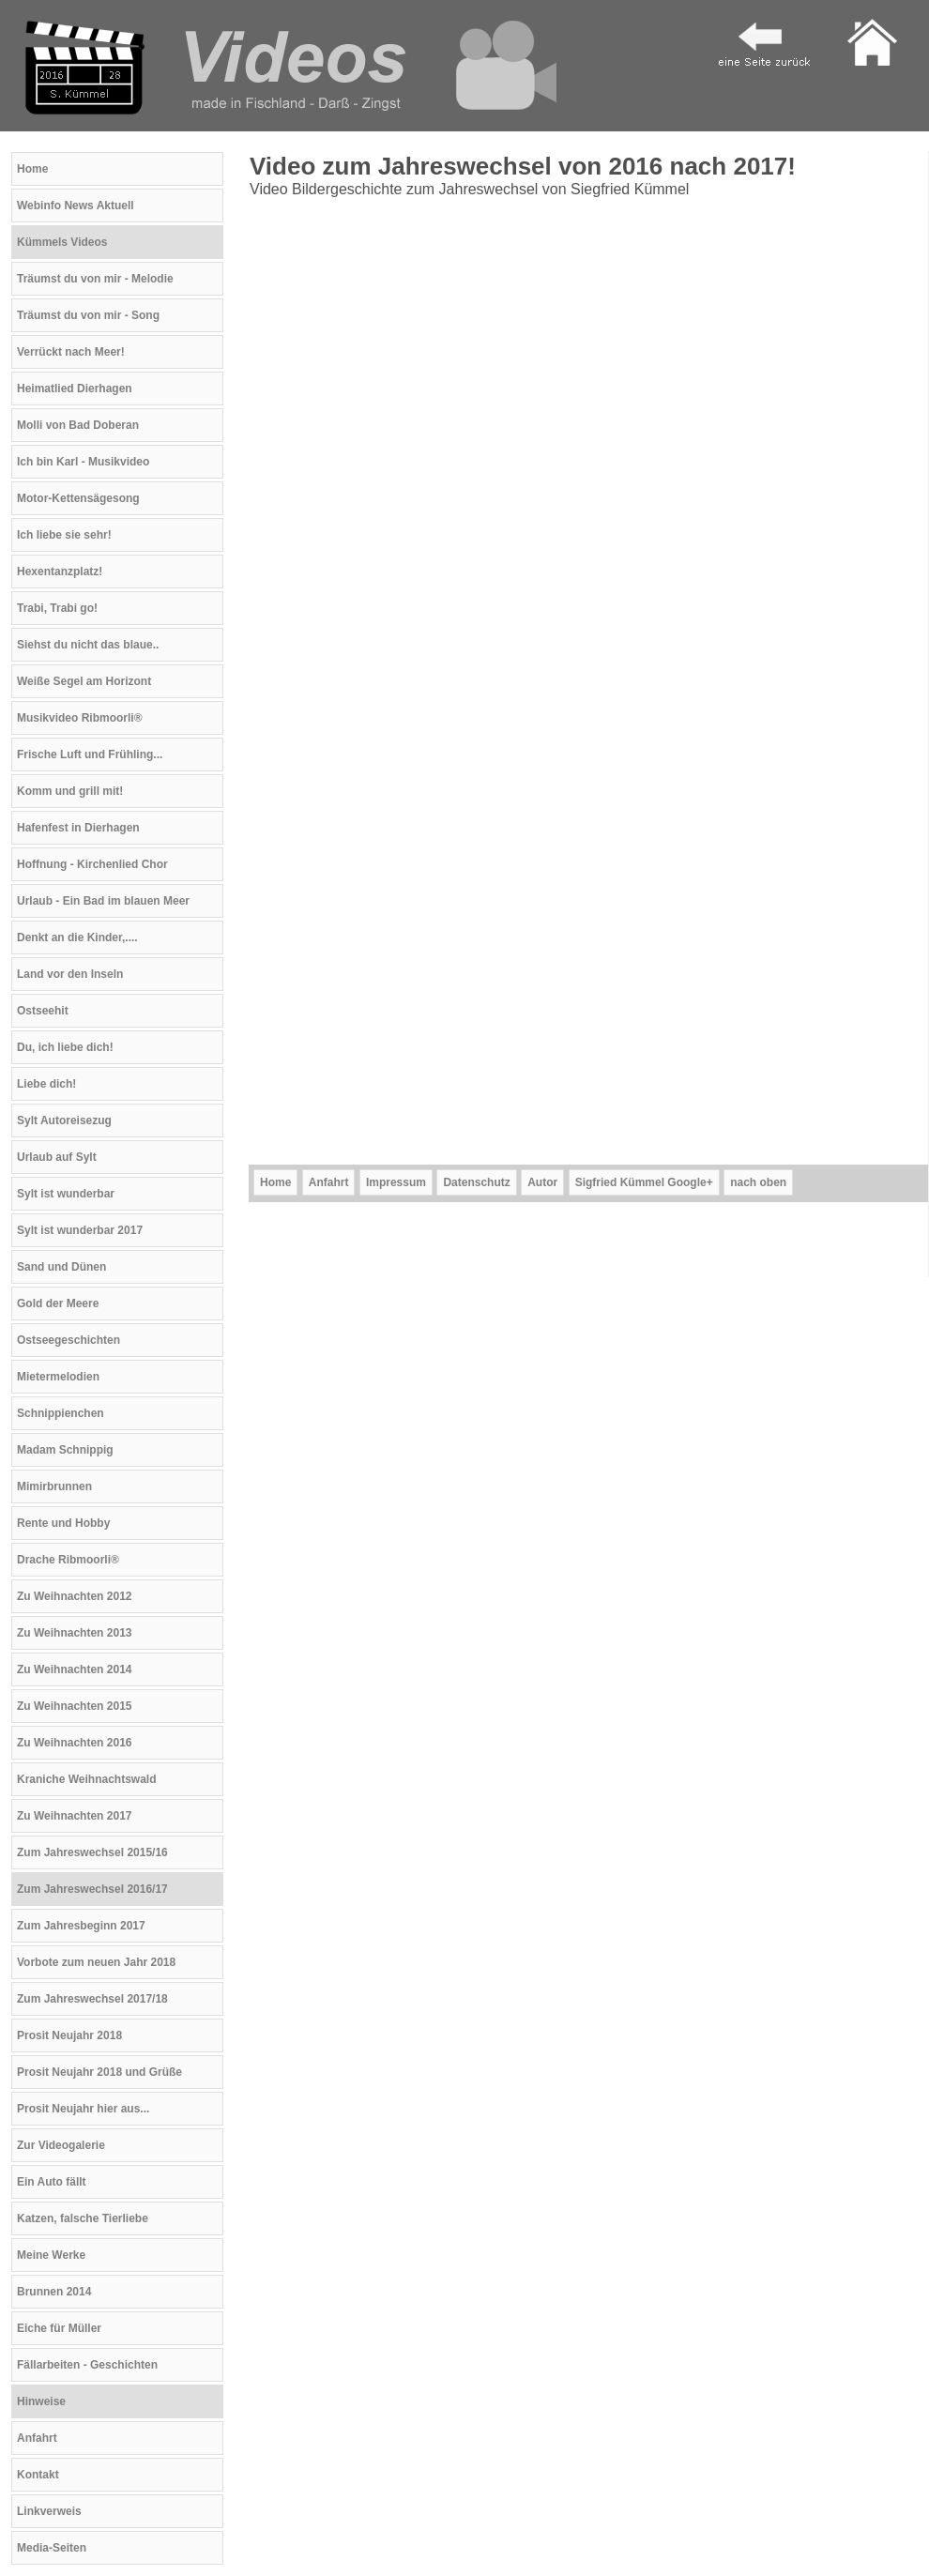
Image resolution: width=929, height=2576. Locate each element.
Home (32, 168)
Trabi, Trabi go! (57, 608)
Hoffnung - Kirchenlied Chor (92, 864)
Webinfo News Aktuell (75, 205)
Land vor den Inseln (70, 974)
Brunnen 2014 (54, 2291)
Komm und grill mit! (70, 791)
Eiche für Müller (59, 2328)
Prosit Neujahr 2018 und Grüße (99, 2072)
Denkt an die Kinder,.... (77, 937)
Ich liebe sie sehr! (64, 534)
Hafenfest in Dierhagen (78, 827)
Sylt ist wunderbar (65, 1193)
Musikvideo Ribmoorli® (80, 717)
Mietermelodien (58, 1376)
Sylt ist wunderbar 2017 (80, 1230)
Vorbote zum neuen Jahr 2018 (96, 1962)
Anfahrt (37, 2438)
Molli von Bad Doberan (78, 425)
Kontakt (38, 2474)
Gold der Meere (58, 1303)
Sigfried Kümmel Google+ (644, 1182)
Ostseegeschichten (68, 1340)
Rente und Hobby (63, 1523)
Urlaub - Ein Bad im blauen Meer (103, 900)
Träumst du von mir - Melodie (95, 278)
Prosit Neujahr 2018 (69, 2035)
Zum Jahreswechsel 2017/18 (92, 1998)
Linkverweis (49, 2511)
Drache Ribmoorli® (68, 1559)
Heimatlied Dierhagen (74, 388)
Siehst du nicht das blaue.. (88, 644)
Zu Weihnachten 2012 (74, 1596)
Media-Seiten (51, 2547)
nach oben (758, 1182)
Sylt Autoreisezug (64, 1120)
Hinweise (41, 2401)
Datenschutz (476, 1182)
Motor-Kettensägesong (78, 498)
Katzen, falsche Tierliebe (82, 2218)
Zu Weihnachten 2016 (74, 1742)
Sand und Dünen (61, 1266)
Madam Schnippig (65, 1449)
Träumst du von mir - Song (88, 315)
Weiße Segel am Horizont (84, 681)
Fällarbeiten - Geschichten (87, 2364)
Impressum (396, 1182)
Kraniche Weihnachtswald (86, 1779)
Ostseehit (43, 1010)
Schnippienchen (60, 1413)
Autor (542, 1182)
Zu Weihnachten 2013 (74, 1632)
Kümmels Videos (62, 242)
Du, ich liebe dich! (65, 1047)
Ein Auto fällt (51, 2181)
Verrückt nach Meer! (71, 351)
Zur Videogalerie (61, 2145)
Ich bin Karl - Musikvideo (83, 461)
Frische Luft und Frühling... (89, 754)
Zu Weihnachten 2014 (74, 1669)
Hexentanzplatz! (59, 571)
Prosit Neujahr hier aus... (83, 2108)
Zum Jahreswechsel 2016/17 (92, 1889)
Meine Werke (51, 2255)
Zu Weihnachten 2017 (74, 1815)
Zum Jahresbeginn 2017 (81, 1925)
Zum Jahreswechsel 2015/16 (92, 1852)
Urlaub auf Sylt (57, 1157)
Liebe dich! (46, 1083)
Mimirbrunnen (54, 1486)
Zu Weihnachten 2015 (74, 1706)
